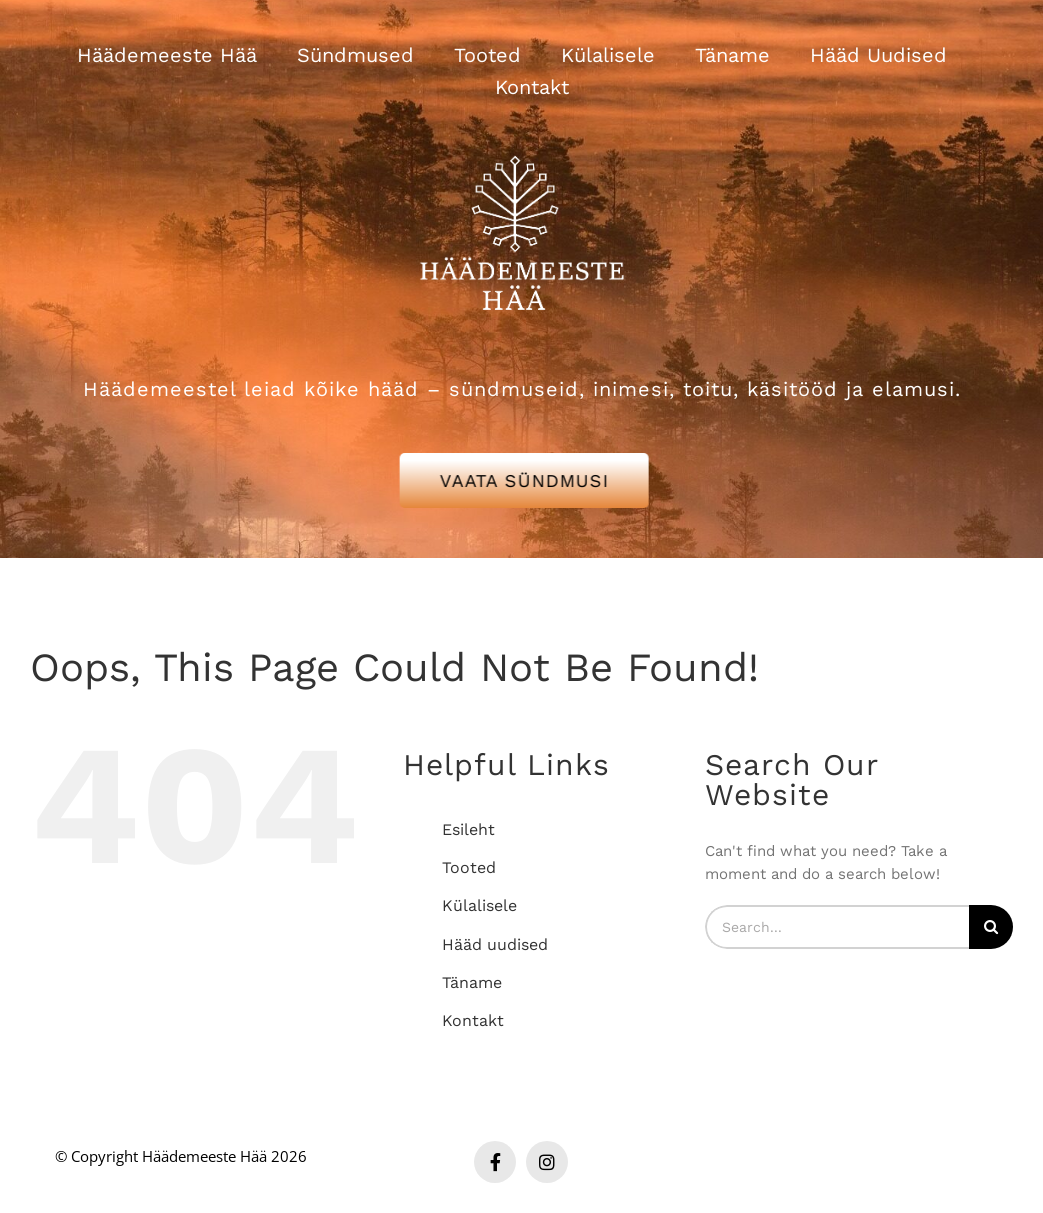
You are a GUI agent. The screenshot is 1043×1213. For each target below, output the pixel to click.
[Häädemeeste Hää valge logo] (522, 131)
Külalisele (479, 905)
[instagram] (547, 1162)
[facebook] (495, 1162)
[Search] (991, 927)
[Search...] (837, 927)
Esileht (468, 829)
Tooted (469, 867)
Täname (472, 982)
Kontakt (473, 1020)
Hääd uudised (495, 944)
